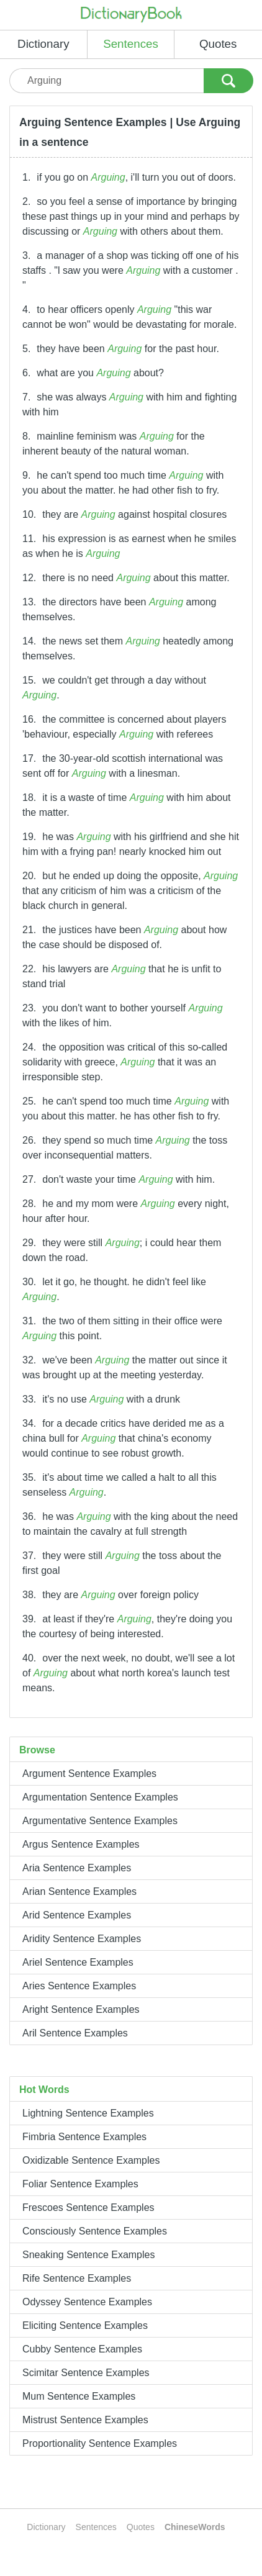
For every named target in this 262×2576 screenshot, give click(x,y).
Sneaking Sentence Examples (88, 2254)
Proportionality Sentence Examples (99, 2443)
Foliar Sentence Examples (80, 2184)
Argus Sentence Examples (81, 1844)
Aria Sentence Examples (76, 1868)
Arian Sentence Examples (79, 1891)
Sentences (130, 43)
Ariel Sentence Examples (77, 1962)
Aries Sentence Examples (79, 1986)
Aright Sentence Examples (81, 2009)
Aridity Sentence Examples (81, 1938)
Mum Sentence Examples (78, 2396)
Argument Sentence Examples (89, 1773)
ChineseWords (195, 2527)
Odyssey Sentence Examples (87, 2302)
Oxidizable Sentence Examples (91, 2160)
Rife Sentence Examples (76, 2278)
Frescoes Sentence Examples (88, 2207)
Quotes (218, 43)
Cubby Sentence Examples (82, 2349)
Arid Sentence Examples (76, 1915)
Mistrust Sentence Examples (85, 2420)
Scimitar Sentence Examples (86, 2372)
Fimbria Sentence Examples (84, 2136)
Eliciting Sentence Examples (85, 2325)
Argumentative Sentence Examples (100, 1820)
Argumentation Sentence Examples (100, 1797)
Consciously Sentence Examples (94, 2231)
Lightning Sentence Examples (88, 2113)
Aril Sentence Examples (75, 2033)
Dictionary (43, 43)
